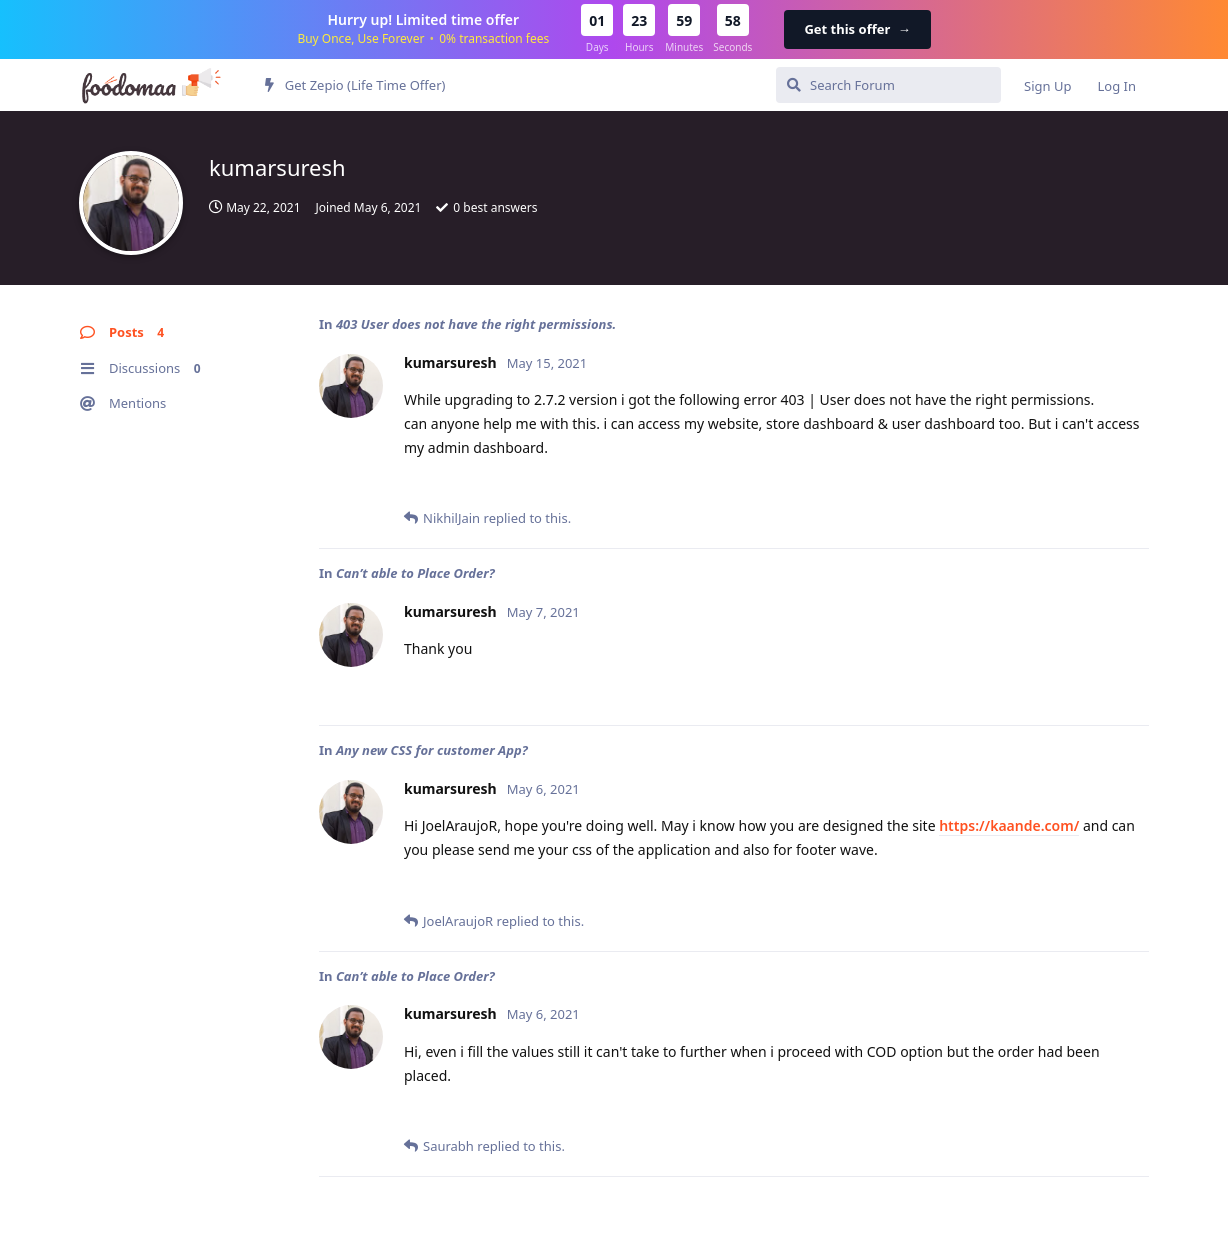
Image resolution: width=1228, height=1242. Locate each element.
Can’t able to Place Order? (415, 573)
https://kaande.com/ (1009, 825)
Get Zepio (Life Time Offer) (355, 85)
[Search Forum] (888, 85)
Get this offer (857, 29)
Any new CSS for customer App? (432, 750)
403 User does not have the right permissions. (476, 324)
